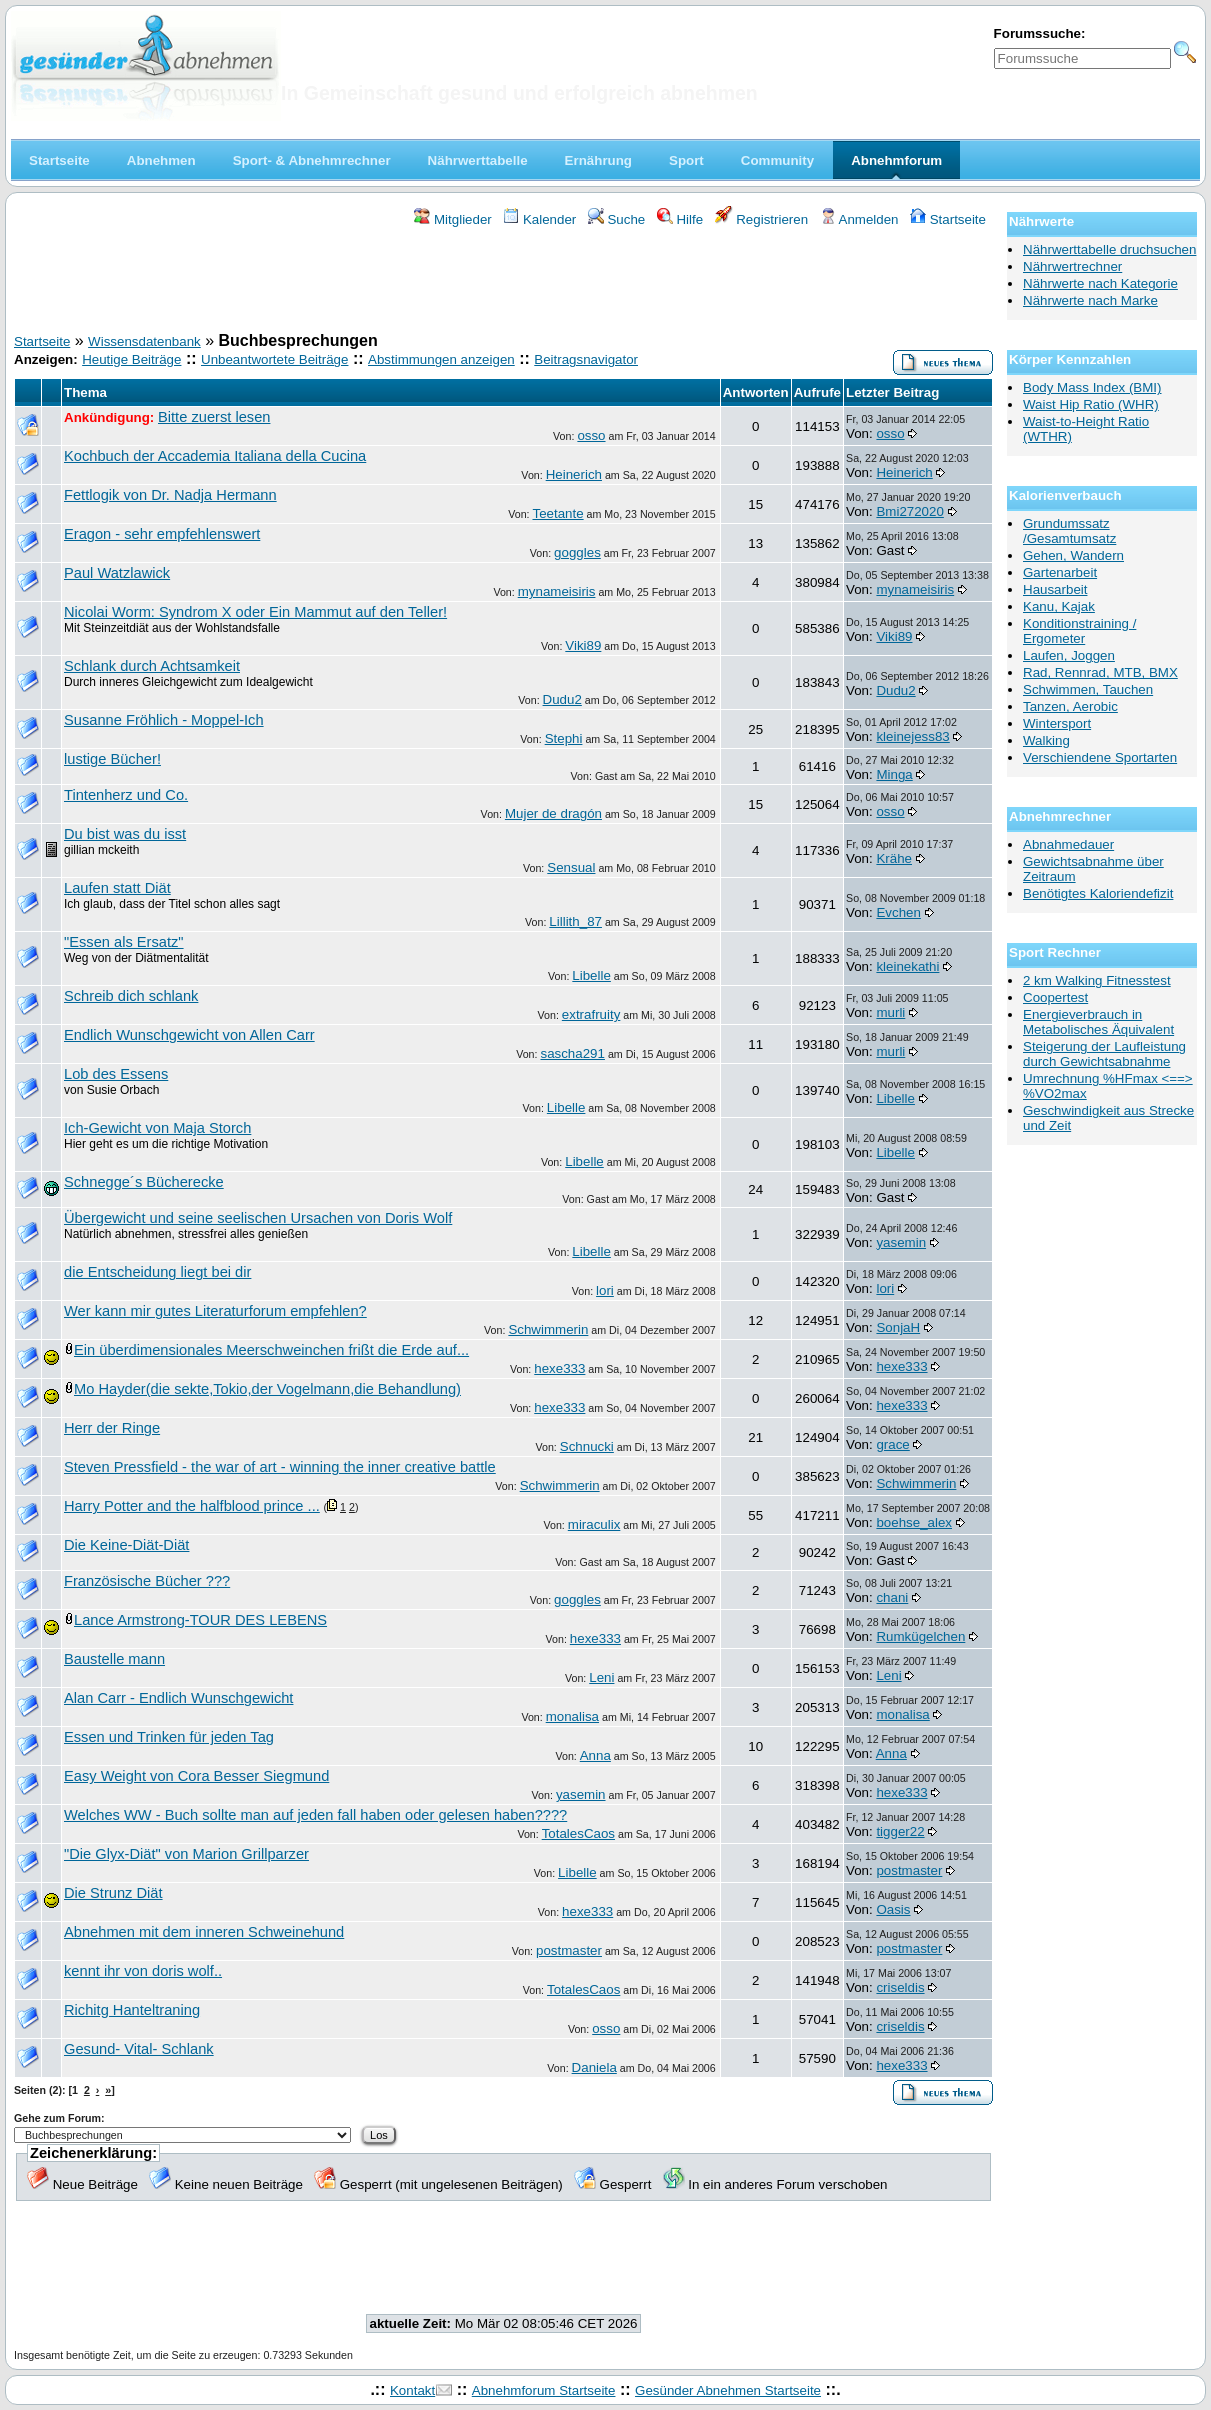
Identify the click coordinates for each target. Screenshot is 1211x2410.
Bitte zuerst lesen (214, 417)
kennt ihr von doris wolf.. (143, 1971)
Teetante (557, 513)
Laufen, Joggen (1069, 655)
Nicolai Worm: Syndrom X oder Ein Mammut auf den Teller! (255, 612)
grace (892, 1444)
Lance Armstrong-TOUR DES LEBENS (200, 1620)
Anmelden (859, 219)
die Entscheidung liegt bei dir (157, 1272)
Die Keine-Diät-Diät (126, 1545)
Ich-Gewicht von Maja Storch (157, 1128)
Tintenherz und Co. (126, 795)
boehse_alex (914, 1522)
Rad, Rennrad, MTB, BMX (1100, 672)
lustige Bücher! (112, 759)
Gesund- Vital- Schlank (139, 2049)
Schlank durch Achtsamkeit (152, 666)
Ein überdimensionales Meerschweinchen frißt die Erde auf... (271, 1350)
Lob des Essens (116, 1074)
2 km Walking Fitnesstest (1097, 980)
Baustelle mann (114, 1659)
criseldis (900, 1987)
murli (890, 1012)
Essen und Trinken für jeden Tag (169, 1737)
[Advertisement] (504, 283)
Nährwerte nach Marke (1090, 300)
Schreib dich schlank (131, 996)
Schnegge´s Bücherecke (144, 1182)
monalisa (572, 1716)
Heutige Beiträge (131, 359)
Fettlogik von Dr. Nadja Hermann (170, 495)
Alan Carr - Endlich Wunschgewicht (178, 1698)
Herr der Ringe (112, 1428)
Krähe (894, 858)
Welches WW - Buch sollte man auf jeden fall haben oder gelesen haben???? (315, 1815)
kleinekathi (907, 966)
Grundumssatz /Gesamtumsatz (1069, 531)
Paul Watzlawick (117, 573)
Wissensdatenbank (144, 341)
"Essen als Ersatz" (124, 942)
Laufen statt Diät (117, 888)
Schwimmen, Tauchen (1088, 689)
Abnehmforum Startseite (544, 2390)
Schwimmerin (548, 1329)
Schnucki (587, 1446)
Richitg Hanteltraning (132, 2010)
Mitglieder (452, 219)
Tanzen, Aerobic (1070, 706)
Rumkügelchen (920, 1636)
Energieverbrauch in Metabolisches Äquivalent (1098, 1022)
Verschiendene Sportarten (1100, 757)
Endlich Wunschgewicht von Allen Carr (189, 1035)
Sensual (571, 867)
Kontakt (412, 2390)
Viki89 (583, 645)
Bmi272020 (909, 511)
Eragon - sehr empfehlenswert (162, 534)
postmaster (909, 1870)
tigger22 (900, 1831)
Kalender (539, 219)
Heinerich (574, 474)
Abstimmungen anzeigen (441, 359)
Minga (894, 774)
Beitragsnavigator (586, 359)
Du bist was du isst (125, 834)
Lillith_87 (575, 921)
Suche (617, 219)
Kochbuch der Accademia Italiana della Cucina (215, 456)
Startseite (948, 219)
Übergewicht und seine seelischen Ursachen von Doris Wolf (258, 1218)
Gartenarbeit (1060, 572)
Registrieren (762, 219)
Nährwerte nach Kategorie (1100, 283)
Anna (595, 1755)
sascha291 (572, 1053)
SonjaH (898, 1327)
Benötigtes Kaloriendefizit (1098, 893)
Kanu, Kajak (1059, 606)
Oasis (893, 1909)
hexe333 (559, 1368)
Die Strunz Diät (113, 1893)
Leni (601, 1677)
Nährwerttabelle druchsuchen (1109, 249)
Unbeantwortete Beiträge (274, 359)
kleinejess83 (912, 736)
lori (605, 1290)
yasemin (901, 1242)
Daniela (594, 2067)
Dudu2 (562, 699)
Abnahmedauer (1068, 844)
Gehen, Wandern (1073, 555)
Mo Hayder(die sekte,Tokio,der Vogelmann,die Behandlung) (267, 1389)
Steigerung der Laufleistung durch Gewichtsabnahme (1104, 1054)
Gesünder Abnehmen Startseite (728, 2390)
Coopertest (1055, 997)
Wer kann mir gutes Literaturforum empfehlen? (215, 1311)
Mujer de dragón (553, 813)
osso (591, 435)
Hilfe (680, 219)
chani (892, 1597)
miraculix (594, 1524)
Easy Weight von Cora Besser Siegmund (196, 1776)
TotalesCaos (578, 1833)
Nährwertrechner (1072, 266)
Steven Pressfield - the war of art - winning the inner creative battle (280, 1467)
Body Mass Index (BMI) (1092, 387)
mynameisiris (557, 591)
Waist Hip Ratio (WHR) (1091, 404)
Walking (1046, 740)
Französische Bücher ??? (147, 1581)
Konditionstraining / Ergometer (1079, 631)
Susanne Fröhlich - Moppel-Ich (164, 720)
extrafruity (591, 1014)
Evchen (898, 912)
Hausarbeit (1055, 589)
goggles (577, 552)
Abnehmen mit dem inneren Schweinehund (204, 1932)
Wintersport (1057, 723)
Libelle (591, 975)
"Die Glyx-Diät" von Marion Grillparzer (186, 1854)
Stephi (564, 738)
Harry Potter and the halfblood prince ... (192, 1506)
